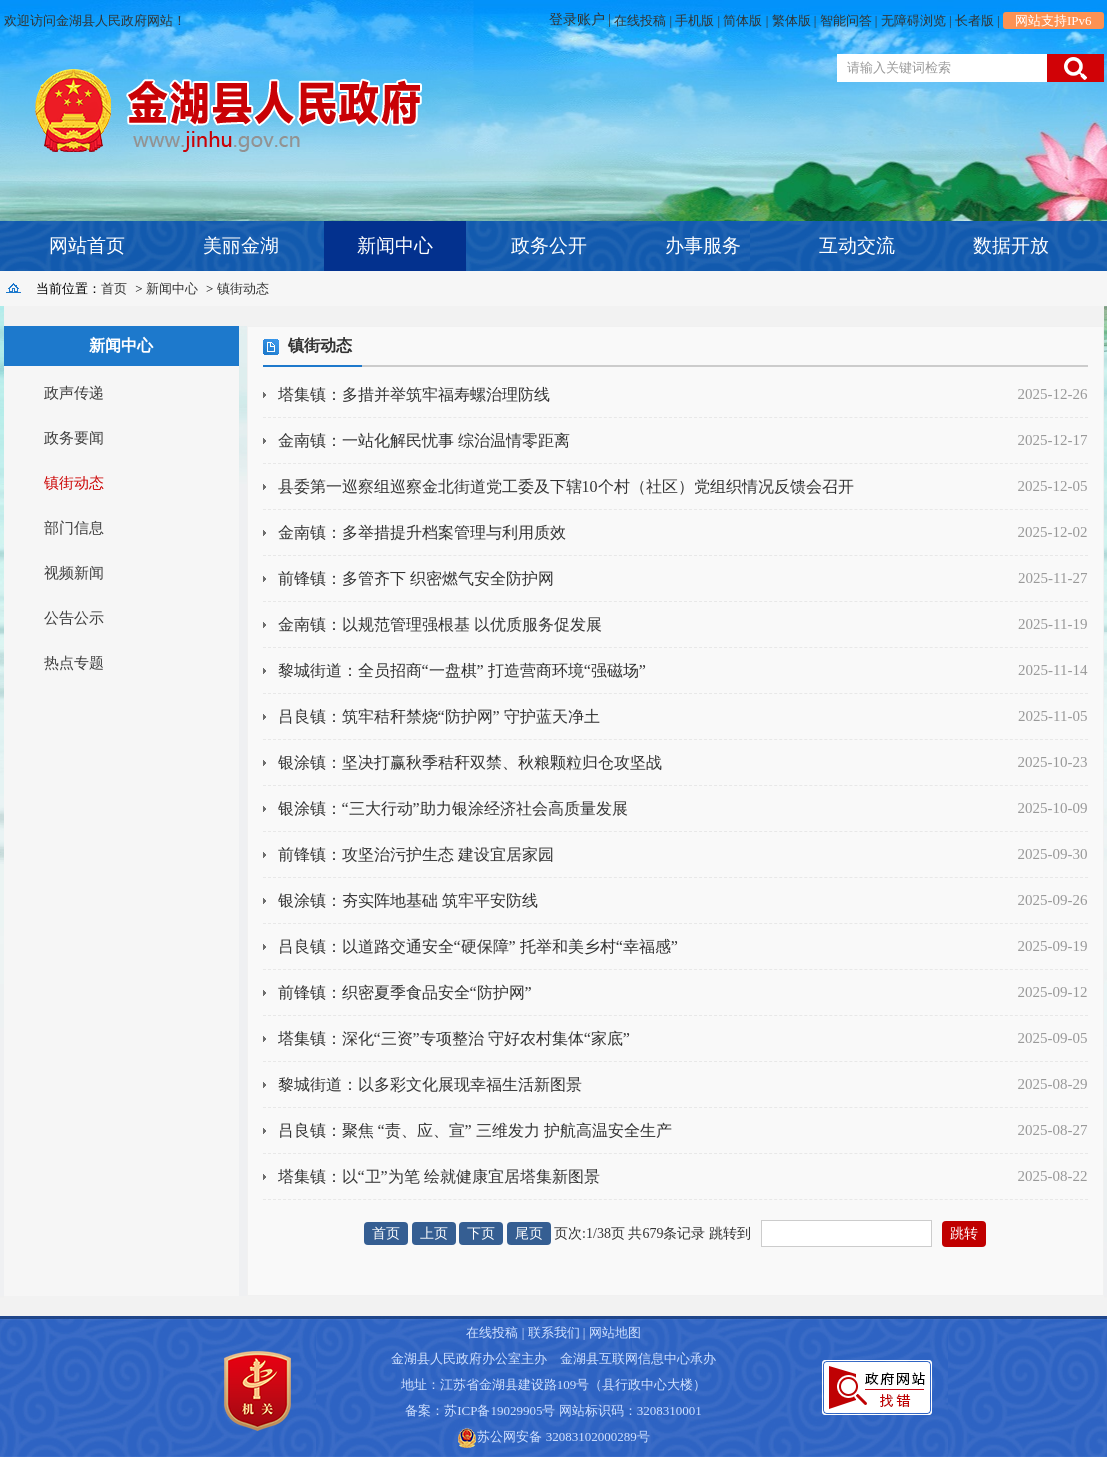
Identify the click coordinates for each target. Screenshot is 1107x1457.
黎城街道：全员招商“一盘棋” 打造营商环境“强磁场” (462, 670)
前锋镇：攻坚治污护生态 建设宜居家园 (416, 854)
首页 (114, 288)
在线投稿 (640, 20)
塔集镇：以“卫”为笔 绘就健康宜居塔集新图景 (439, 1176)
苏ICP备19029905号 (499, 1410)
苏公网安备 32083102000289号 (563, 1436)
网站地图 (615, 1332)
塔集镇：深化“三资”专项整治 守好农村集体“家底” (454, 1038)
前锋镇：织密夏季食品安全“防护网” (405, 992)
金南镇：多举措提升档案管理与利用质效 (422, 532)
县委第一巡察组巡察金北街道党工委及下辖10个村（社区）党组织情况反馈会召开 (566, 486)
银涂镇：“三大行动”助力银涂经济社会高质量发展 (453, 808)
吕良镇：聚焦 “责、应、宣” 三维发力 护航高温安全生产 (475, 1130)
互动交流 (857, 245)
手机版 (694, 20)
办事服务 (703, 245)
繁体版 (791, 20)
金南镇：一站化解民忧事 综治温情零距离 (424, 440)
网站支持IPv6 (1053, 20)
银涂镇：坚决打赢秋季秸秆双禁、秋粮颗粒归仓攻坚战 (470, 762)
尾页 (529, 1233)
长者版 (974, 20)
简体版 (742, 20)
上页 (434, 1233)
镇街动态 (243, 288)
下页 (481, 1233)
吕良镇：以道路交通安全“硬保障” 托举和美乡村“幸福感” (478, 946)
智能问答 (846, 20)
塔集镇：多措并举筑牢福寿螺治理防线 (414, 394)
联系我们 (554, 1332)
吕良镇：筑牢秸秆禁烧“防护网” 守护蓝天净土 (439, 716)
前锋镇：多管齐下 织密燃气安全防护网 (416, 578)
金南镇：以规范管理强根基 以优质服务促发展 (440, 624)
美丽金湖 (241, 245)
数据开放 (1011, 245)
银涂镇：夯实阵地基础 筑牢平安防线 (408, 900)
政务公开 (549, 245)
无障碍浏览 (913, 20)
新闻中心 (395, 245)
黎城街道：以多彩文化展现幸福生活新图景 (430, 1084)
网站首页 (87, 245)
